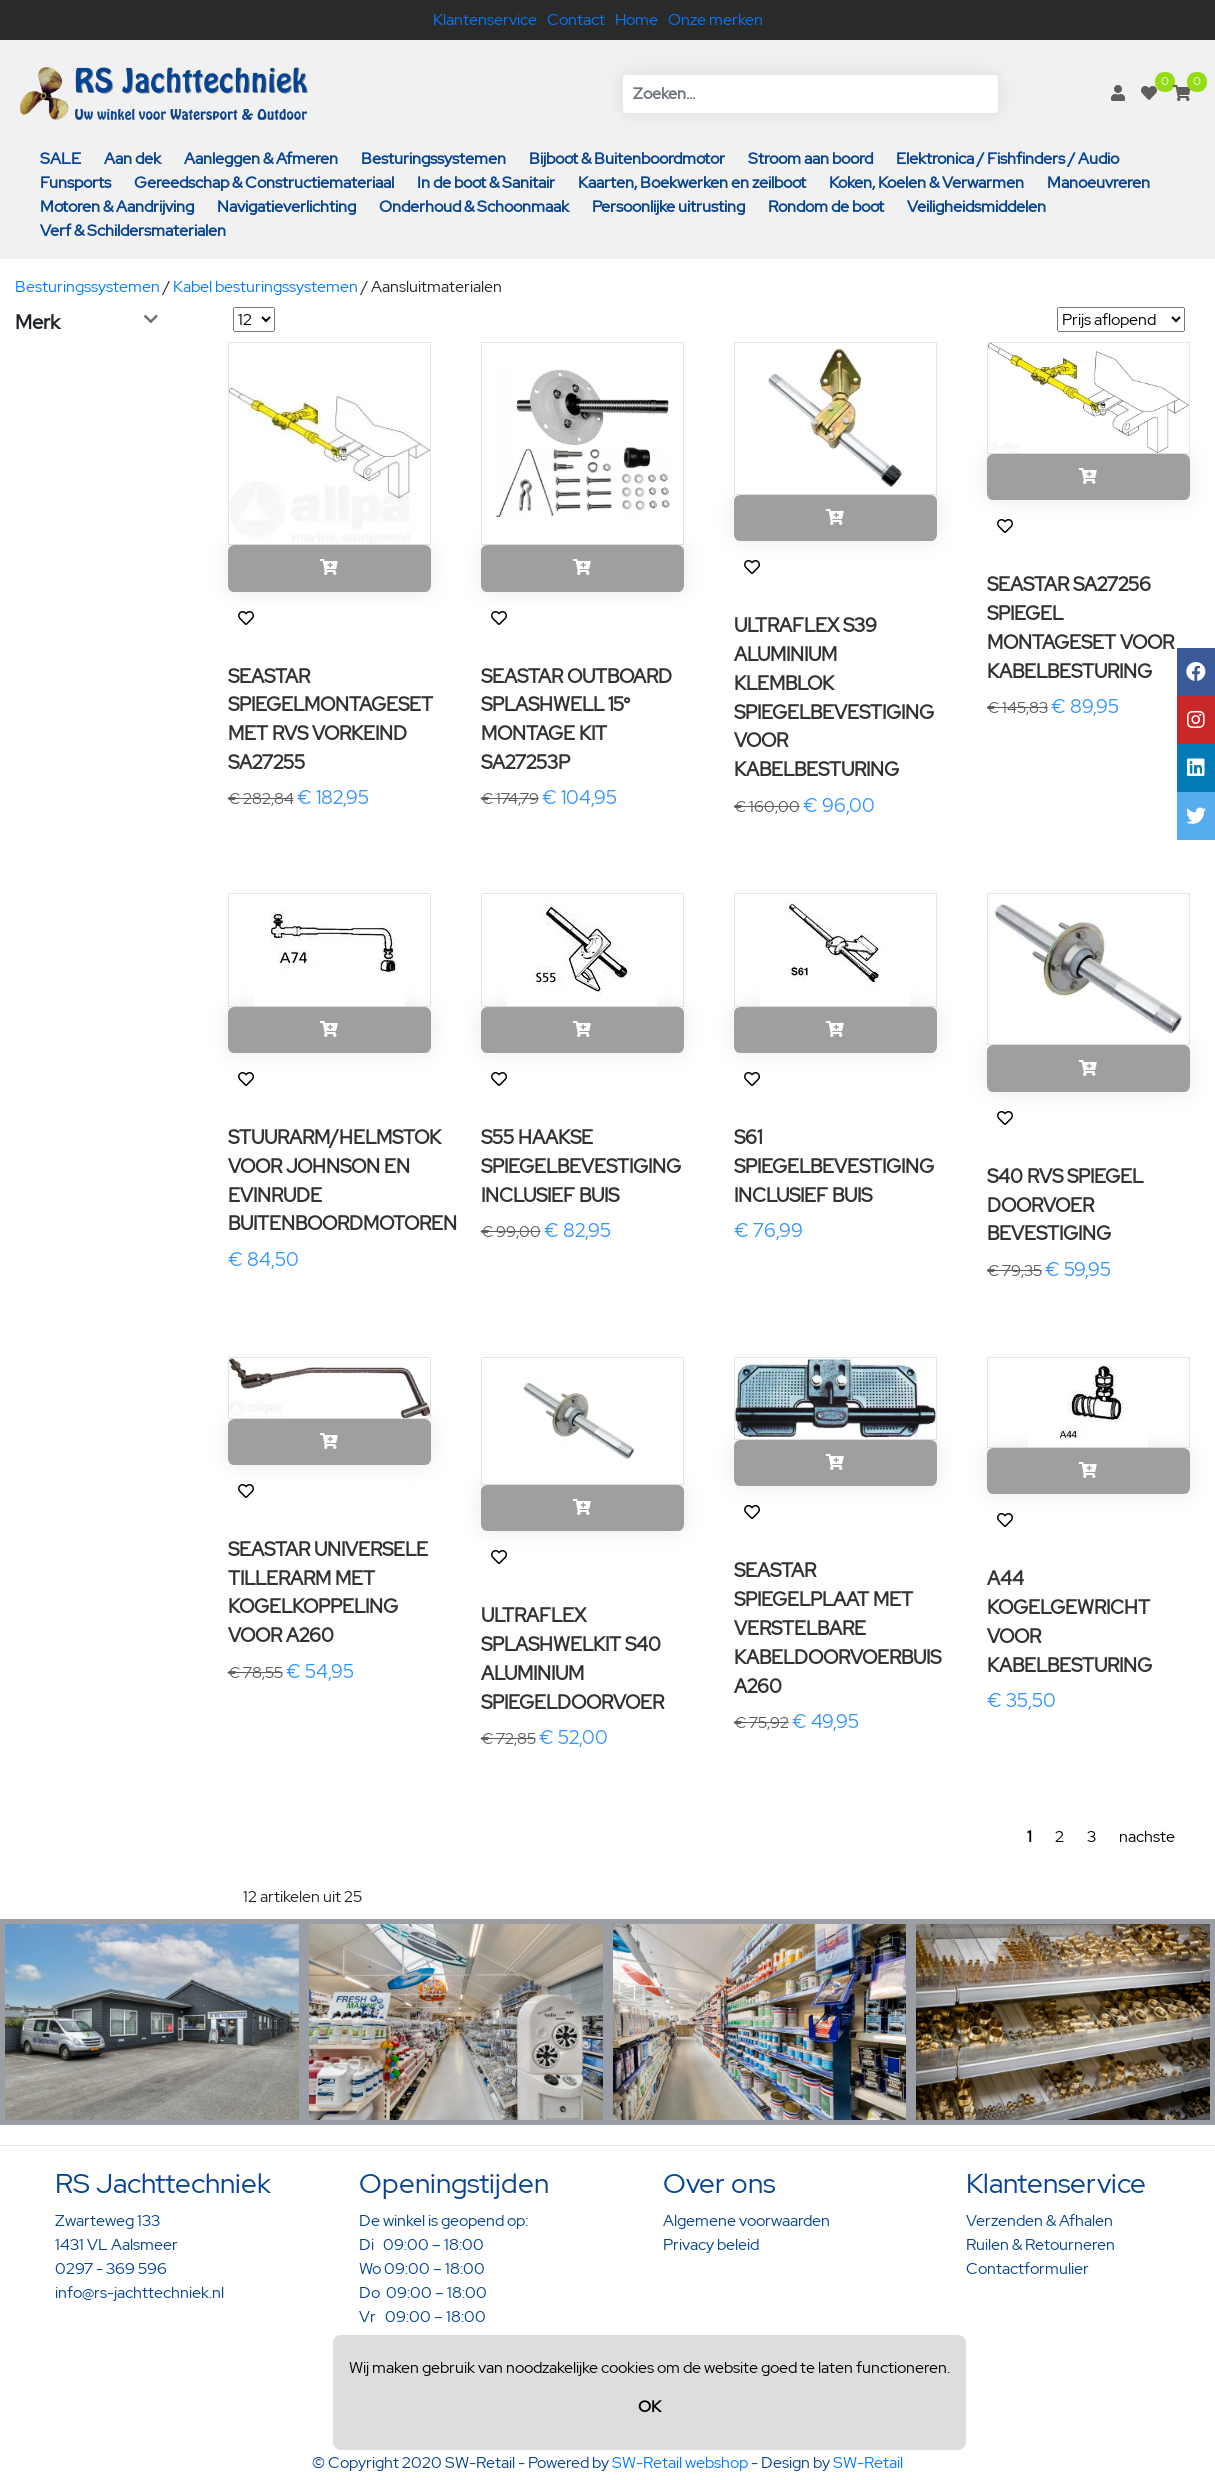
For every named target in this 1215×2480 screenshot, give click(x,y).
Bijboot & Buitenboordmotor (627, 158)
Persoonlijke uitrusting (668, 206)
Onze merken (715, 19)
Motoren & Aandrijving (117, 206)
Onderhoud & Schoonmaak (474, 206)
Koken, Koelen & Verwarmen (926, 182)
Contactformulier (1027, 2268)
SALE (60, 158)
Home (636, 19)
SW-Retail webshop (680, 2462)
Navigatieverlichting (286, 206)
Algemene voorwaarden (746, 2220)
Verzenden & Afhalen (1039, 2220)
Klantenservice (485, 19)
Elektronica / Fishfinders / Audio (1007, 158)
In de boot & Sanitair (486, 182)
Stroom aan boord (810, 158)
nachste (1147, 1836)
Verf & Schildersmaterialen (133, 230)
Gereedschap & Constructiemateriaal (264, 182)
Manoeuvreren (1098, 182)
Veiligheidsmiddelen (976, 206)
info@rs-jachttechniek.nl (139, 2292)
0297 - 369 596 (111, 2268)
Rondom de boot (826, 206)
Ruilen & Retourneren (1040, 2244)
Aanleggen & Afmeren (261, 158)
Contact (576, 19)
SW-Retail (868, 2462)
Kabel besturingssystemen (265, 286)
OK (649, 2406)
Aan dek (132, 158)
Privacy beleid (711, 2244)
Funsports (75, 182)
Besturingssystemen (433, 158)
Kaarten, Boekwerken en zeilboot (692, 182)
